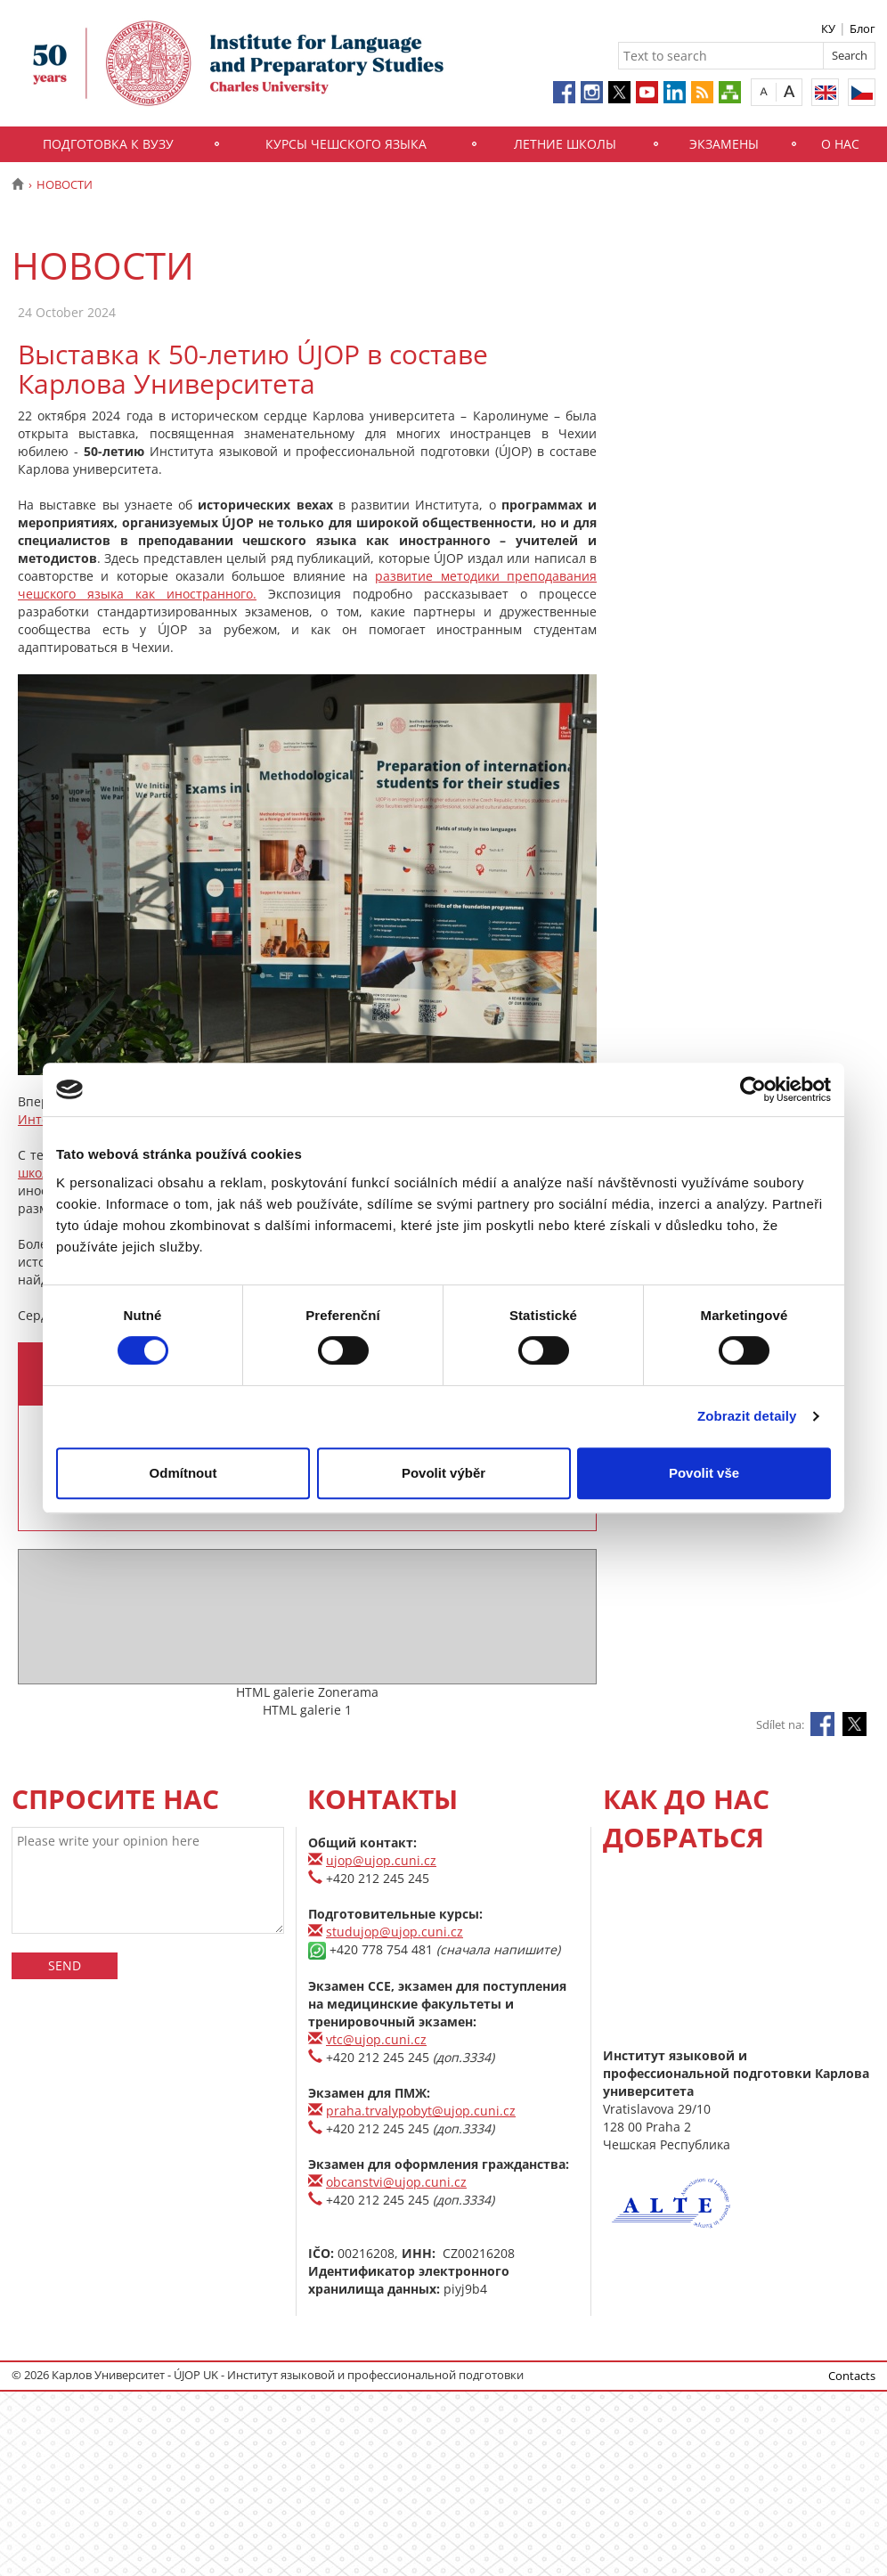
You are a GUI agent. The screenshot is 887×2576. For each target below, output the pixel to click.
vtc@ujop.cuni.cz (376, 2039)
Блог (862, 28)
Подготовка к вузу (108, 143)
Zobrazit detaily (747, 1415)
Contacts (851, 2376)
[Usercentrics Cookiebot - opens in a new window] (753, 1089)
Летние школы (565, 143)
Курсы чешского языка (346, 143)
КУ (828, 28)
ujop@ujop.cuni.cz (381, 1860)
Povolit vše (704, 1472)
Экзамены (724, 143)
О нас (840, 143)
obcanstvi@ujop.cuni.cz (396, 2181)
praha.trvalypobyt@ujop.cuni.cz (421, 2110)
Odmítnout (183, 1472)
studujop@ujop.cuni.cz (394, 1931)
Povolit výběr (443, 1472)
